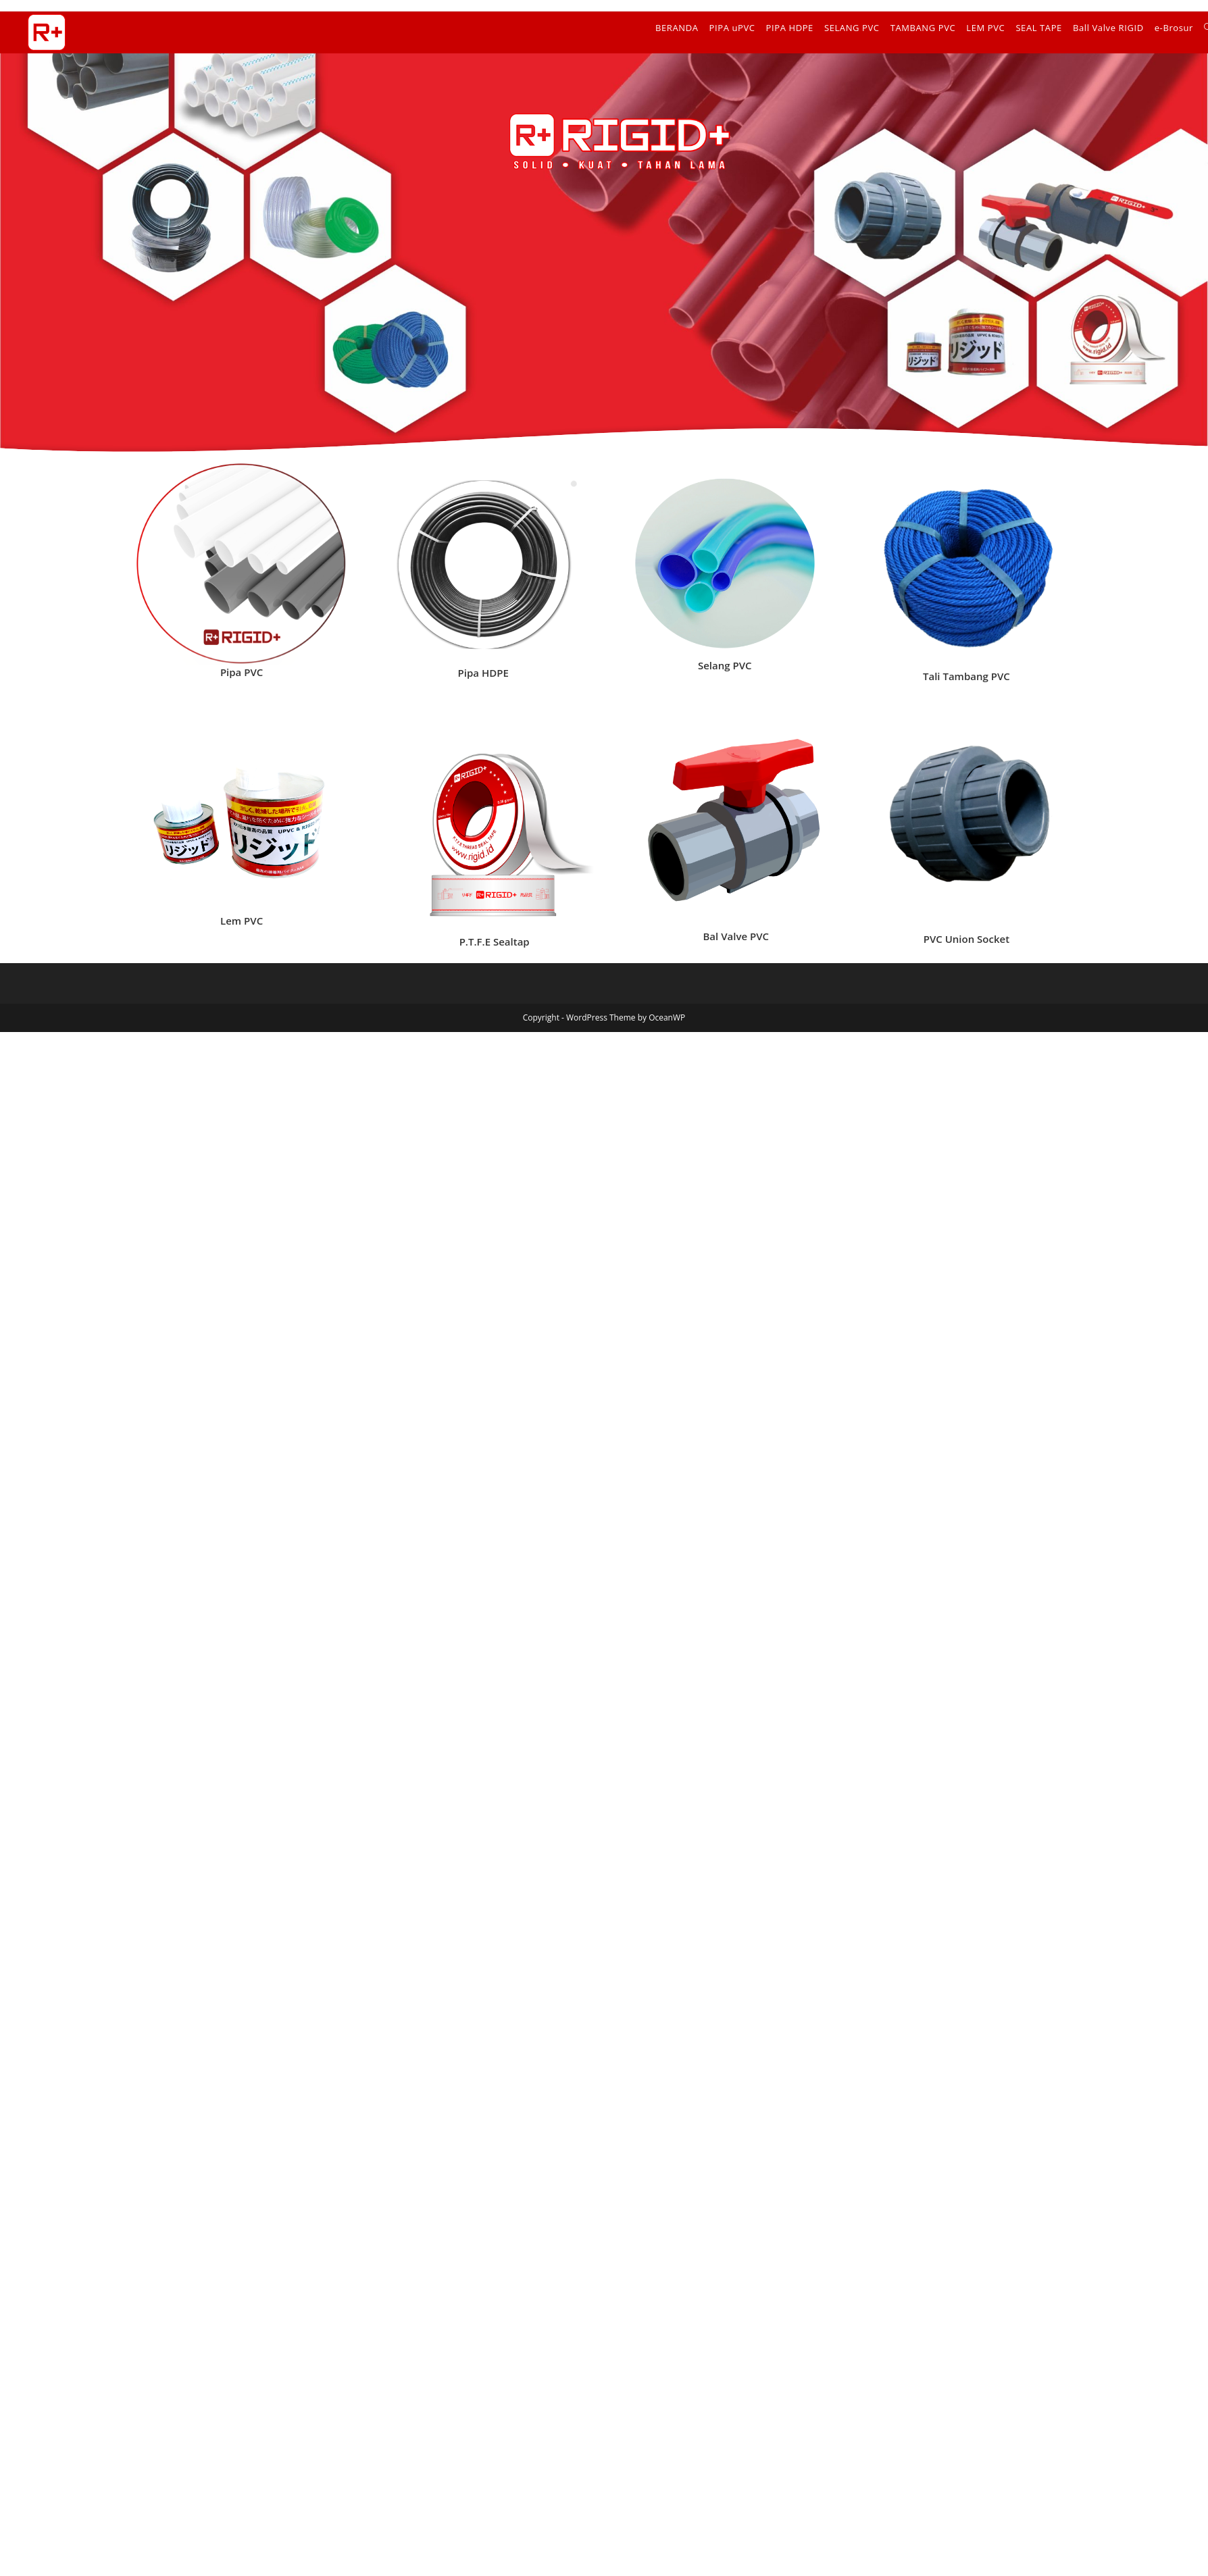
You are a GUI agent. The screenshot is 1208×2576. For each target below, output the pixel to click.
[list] (242, 564)
